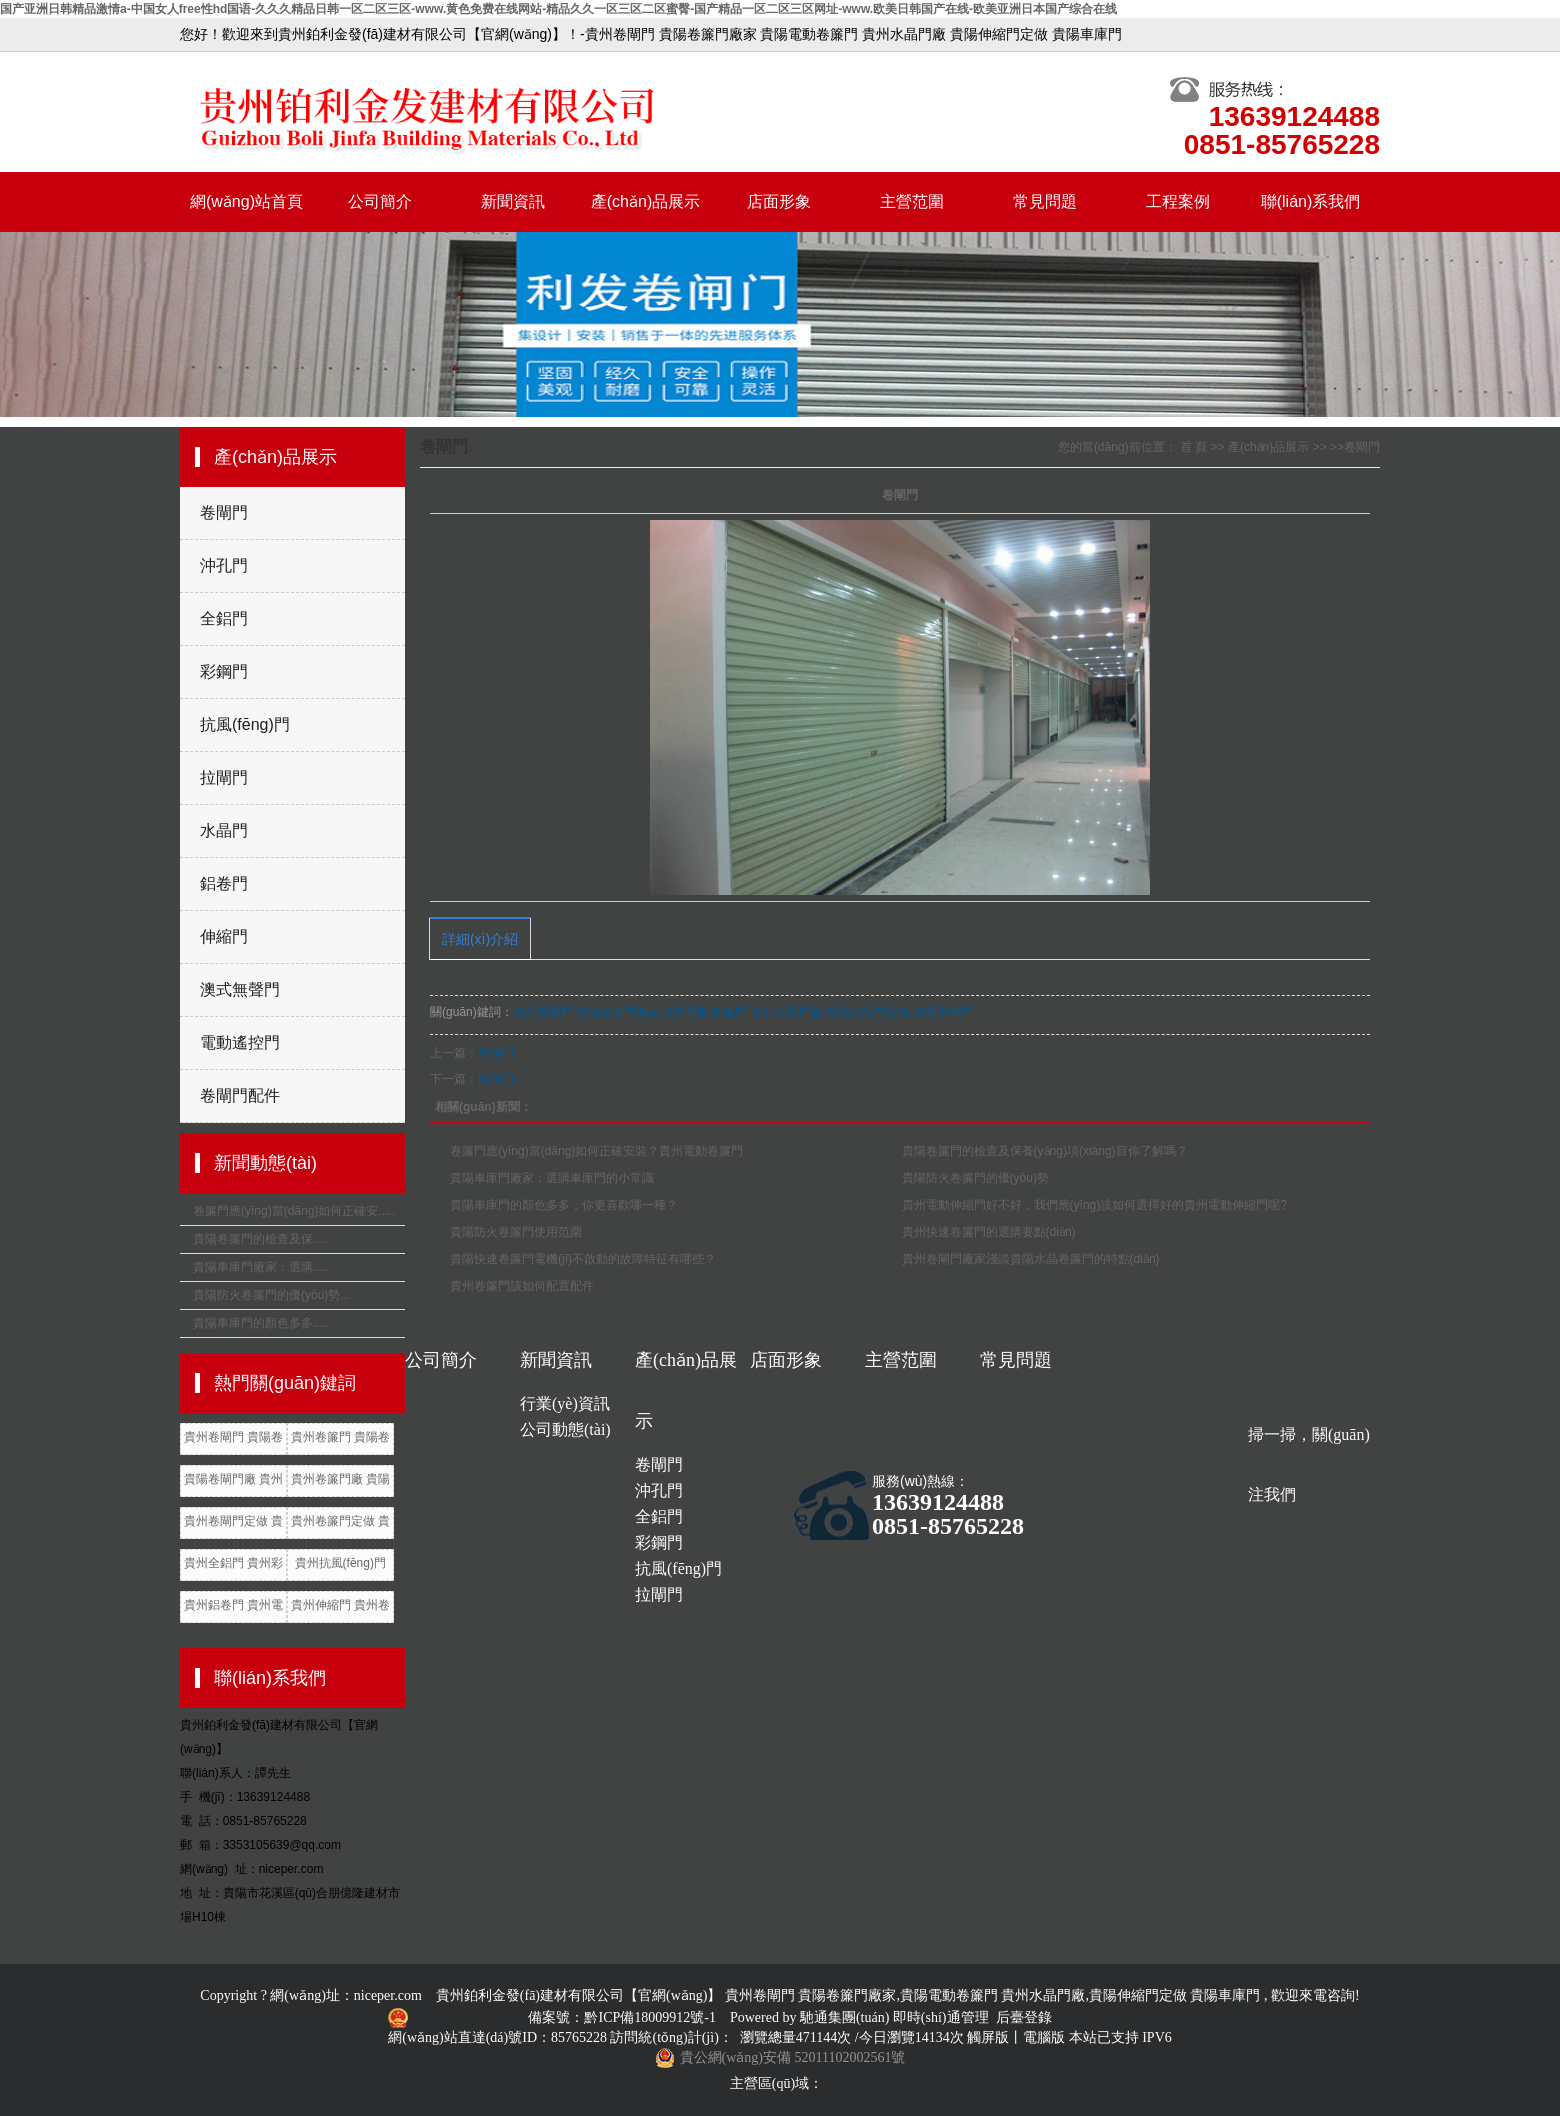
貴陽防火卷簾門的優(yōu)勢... (271, 1295)
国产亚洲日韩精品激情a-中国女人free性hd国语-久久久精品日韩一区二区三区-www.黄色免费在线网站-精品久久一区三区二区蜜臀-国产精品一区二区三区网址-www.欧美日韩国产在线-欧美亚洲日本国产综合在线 (558, 9)
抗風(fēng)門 (245, 724)
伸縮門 (224, 936)
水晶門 (224, 830)
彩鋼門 (224, 671)
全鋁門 (224, 618)
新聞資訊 (513, 201)
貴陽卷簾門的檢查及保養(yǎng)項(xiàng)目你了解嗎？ (1045, 1151)
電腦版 (1044, 2037)
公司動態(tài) (565, 1429)
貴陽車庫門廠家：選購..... (261, 1267)
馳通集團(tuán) (846, 2017)
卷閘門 (224, 512)
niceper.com (388, 1995)
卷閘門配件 (240, 1095)
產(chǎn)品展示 (645, 201)
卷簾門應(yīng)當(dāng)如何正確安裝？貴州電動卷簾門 (596, 1151)
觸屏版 (988, 2037)
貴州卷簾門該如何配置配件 (522, 1286)
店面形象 (779, 201)
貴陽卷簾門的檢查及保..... (261, 1239)
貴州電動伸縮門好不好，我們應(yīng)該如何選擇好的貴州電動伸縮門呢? (1094, 1205)
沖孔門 (224, 565)
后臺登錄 (1024, 2017)
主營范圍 (912, 201)
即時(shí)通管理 (941, 2017)
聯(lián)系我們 (1311, 201)
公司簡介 (380, 201)
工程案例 (1178, 201)
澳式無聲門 (240, 989)
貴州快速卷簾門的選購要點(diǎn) (989, 1232)
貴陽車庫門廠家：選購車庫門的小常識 (552, 1178)
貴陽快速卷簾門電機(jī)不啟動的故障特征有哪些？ (583, 1259)
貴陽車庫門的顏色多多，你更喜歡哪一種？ (564, 1205)
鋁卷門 (224, 883)
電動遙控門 (240, 1042)
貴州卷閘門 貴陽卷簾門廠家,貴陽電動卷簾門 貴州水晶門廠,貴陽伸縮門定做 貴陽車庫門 (743, 1012)
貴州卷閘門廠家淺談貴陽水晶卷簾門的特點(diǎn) (1031, 1259)
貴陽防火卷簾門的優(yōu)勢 (975, 1178)
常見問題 (1045, 201)
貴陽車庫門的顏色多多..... (261, 1323)
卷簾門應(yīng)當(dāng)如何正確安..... (294, 1211)
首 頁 (1193, 447)
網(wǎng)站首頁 (246, 201)
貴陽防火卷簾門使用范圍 (516, 1232)
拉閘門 (224, 777)
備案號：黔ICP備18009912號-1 (623, 2017)
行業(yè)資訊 (565, 1403)
